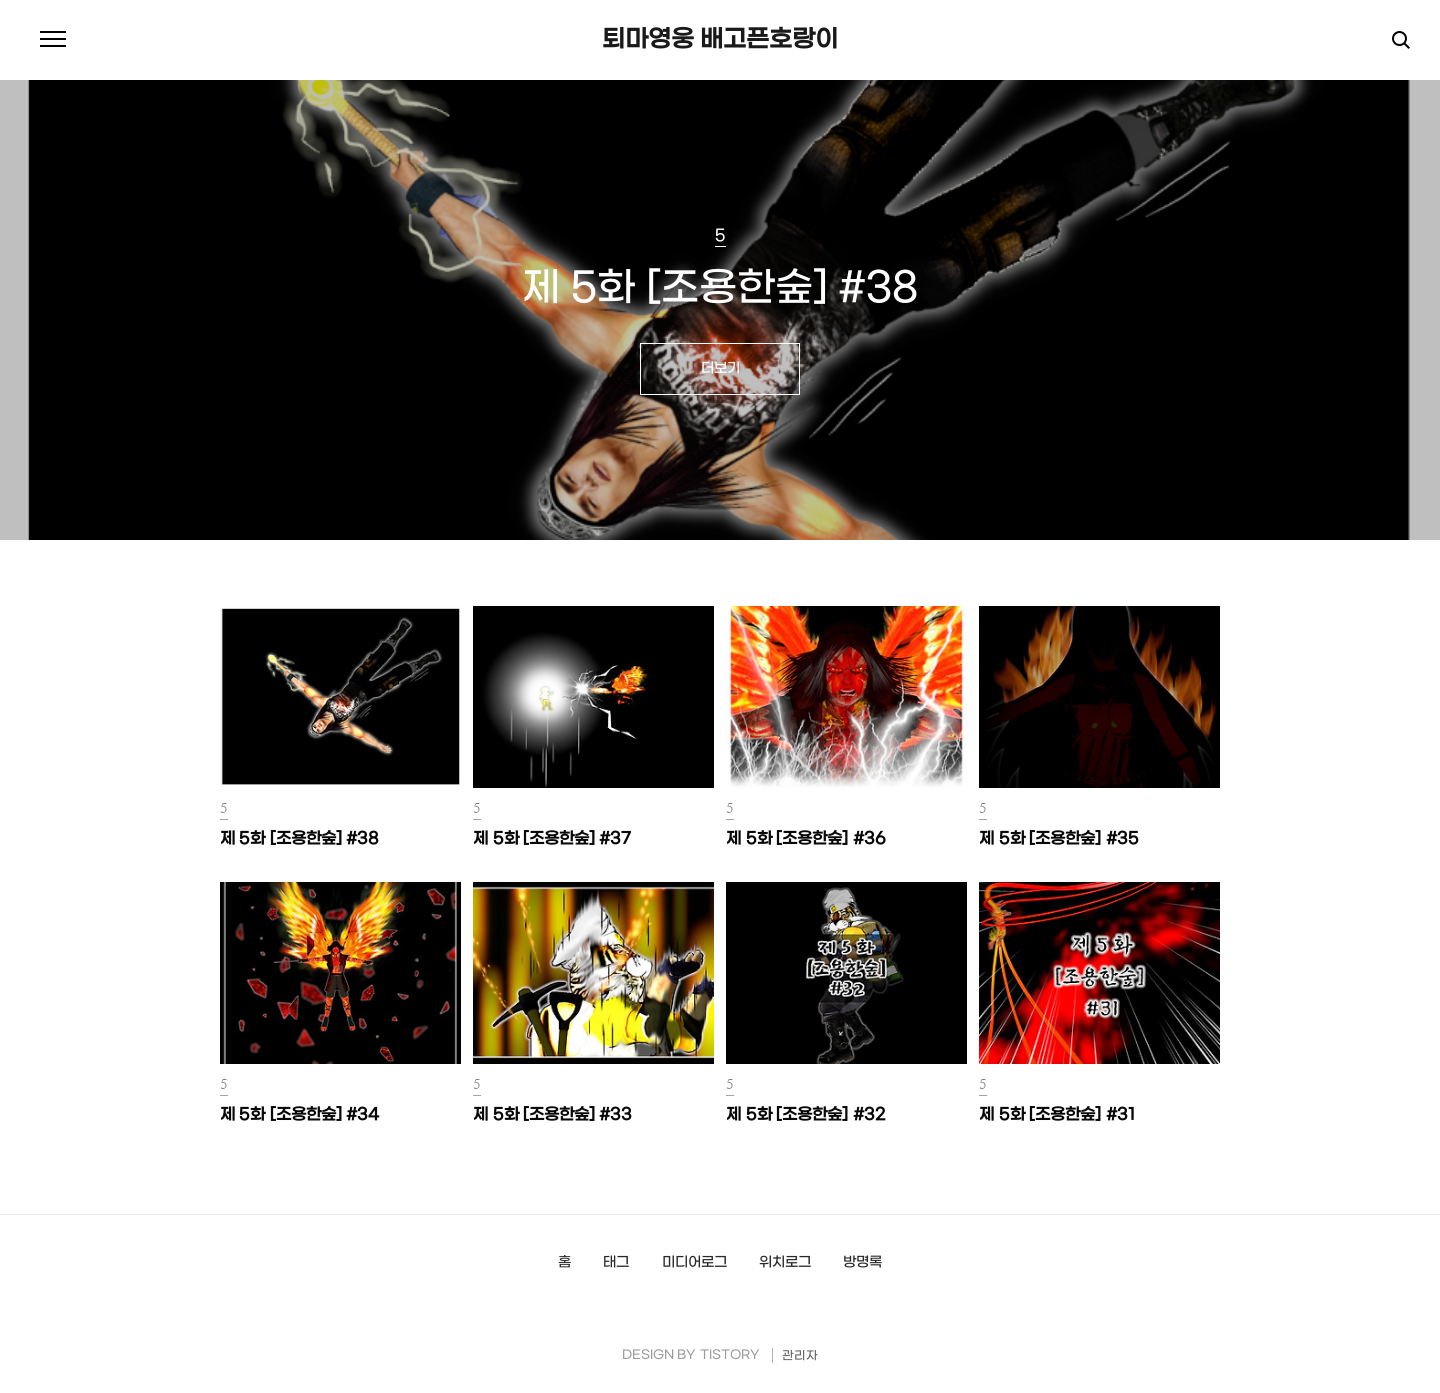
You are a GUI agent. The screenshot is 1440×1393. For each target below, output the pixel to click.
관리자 (800, 1356)
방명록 (862, 1262)
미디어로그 (694, 1262)
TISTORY (730, 1356)
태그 (616, 1262)
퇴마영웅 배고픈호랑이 (720, 40)
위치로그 (785, 1262)
